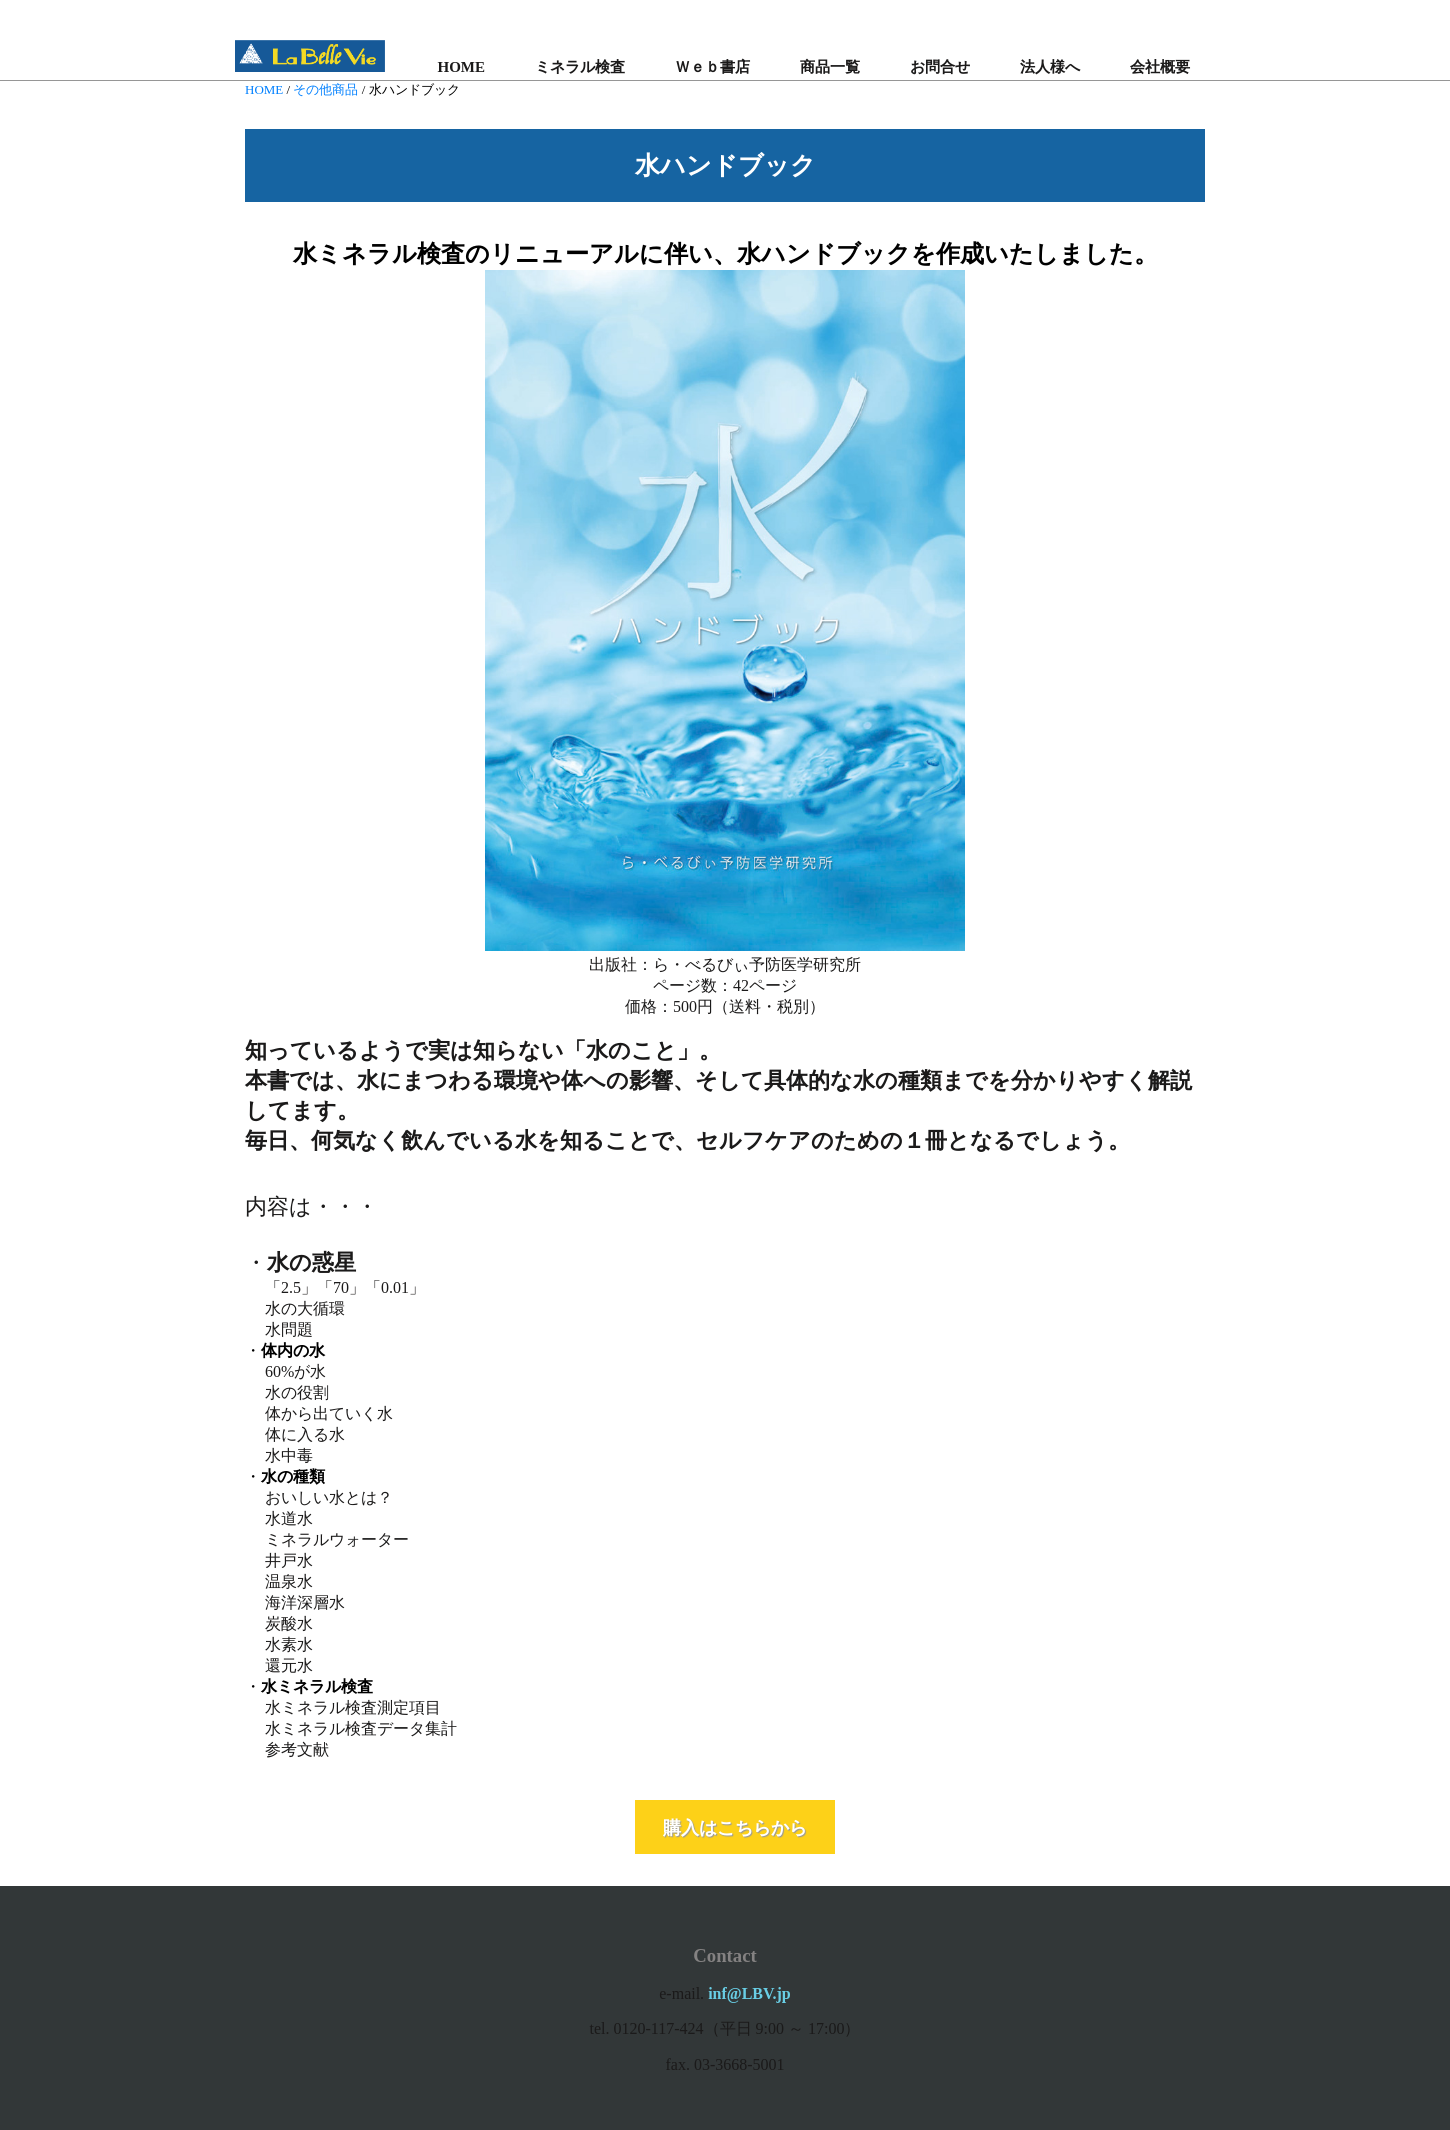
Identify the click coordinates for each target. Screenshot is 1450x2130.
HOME (462, 67)
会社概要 (1160, 67)
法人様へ (1050, 67)
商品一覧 (830, 67)
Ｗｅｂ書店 (712, 67)
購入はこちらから (735, 1827)
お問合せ (940, 67)
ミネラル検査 (580, 67)
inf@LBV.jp (749, 1993)
